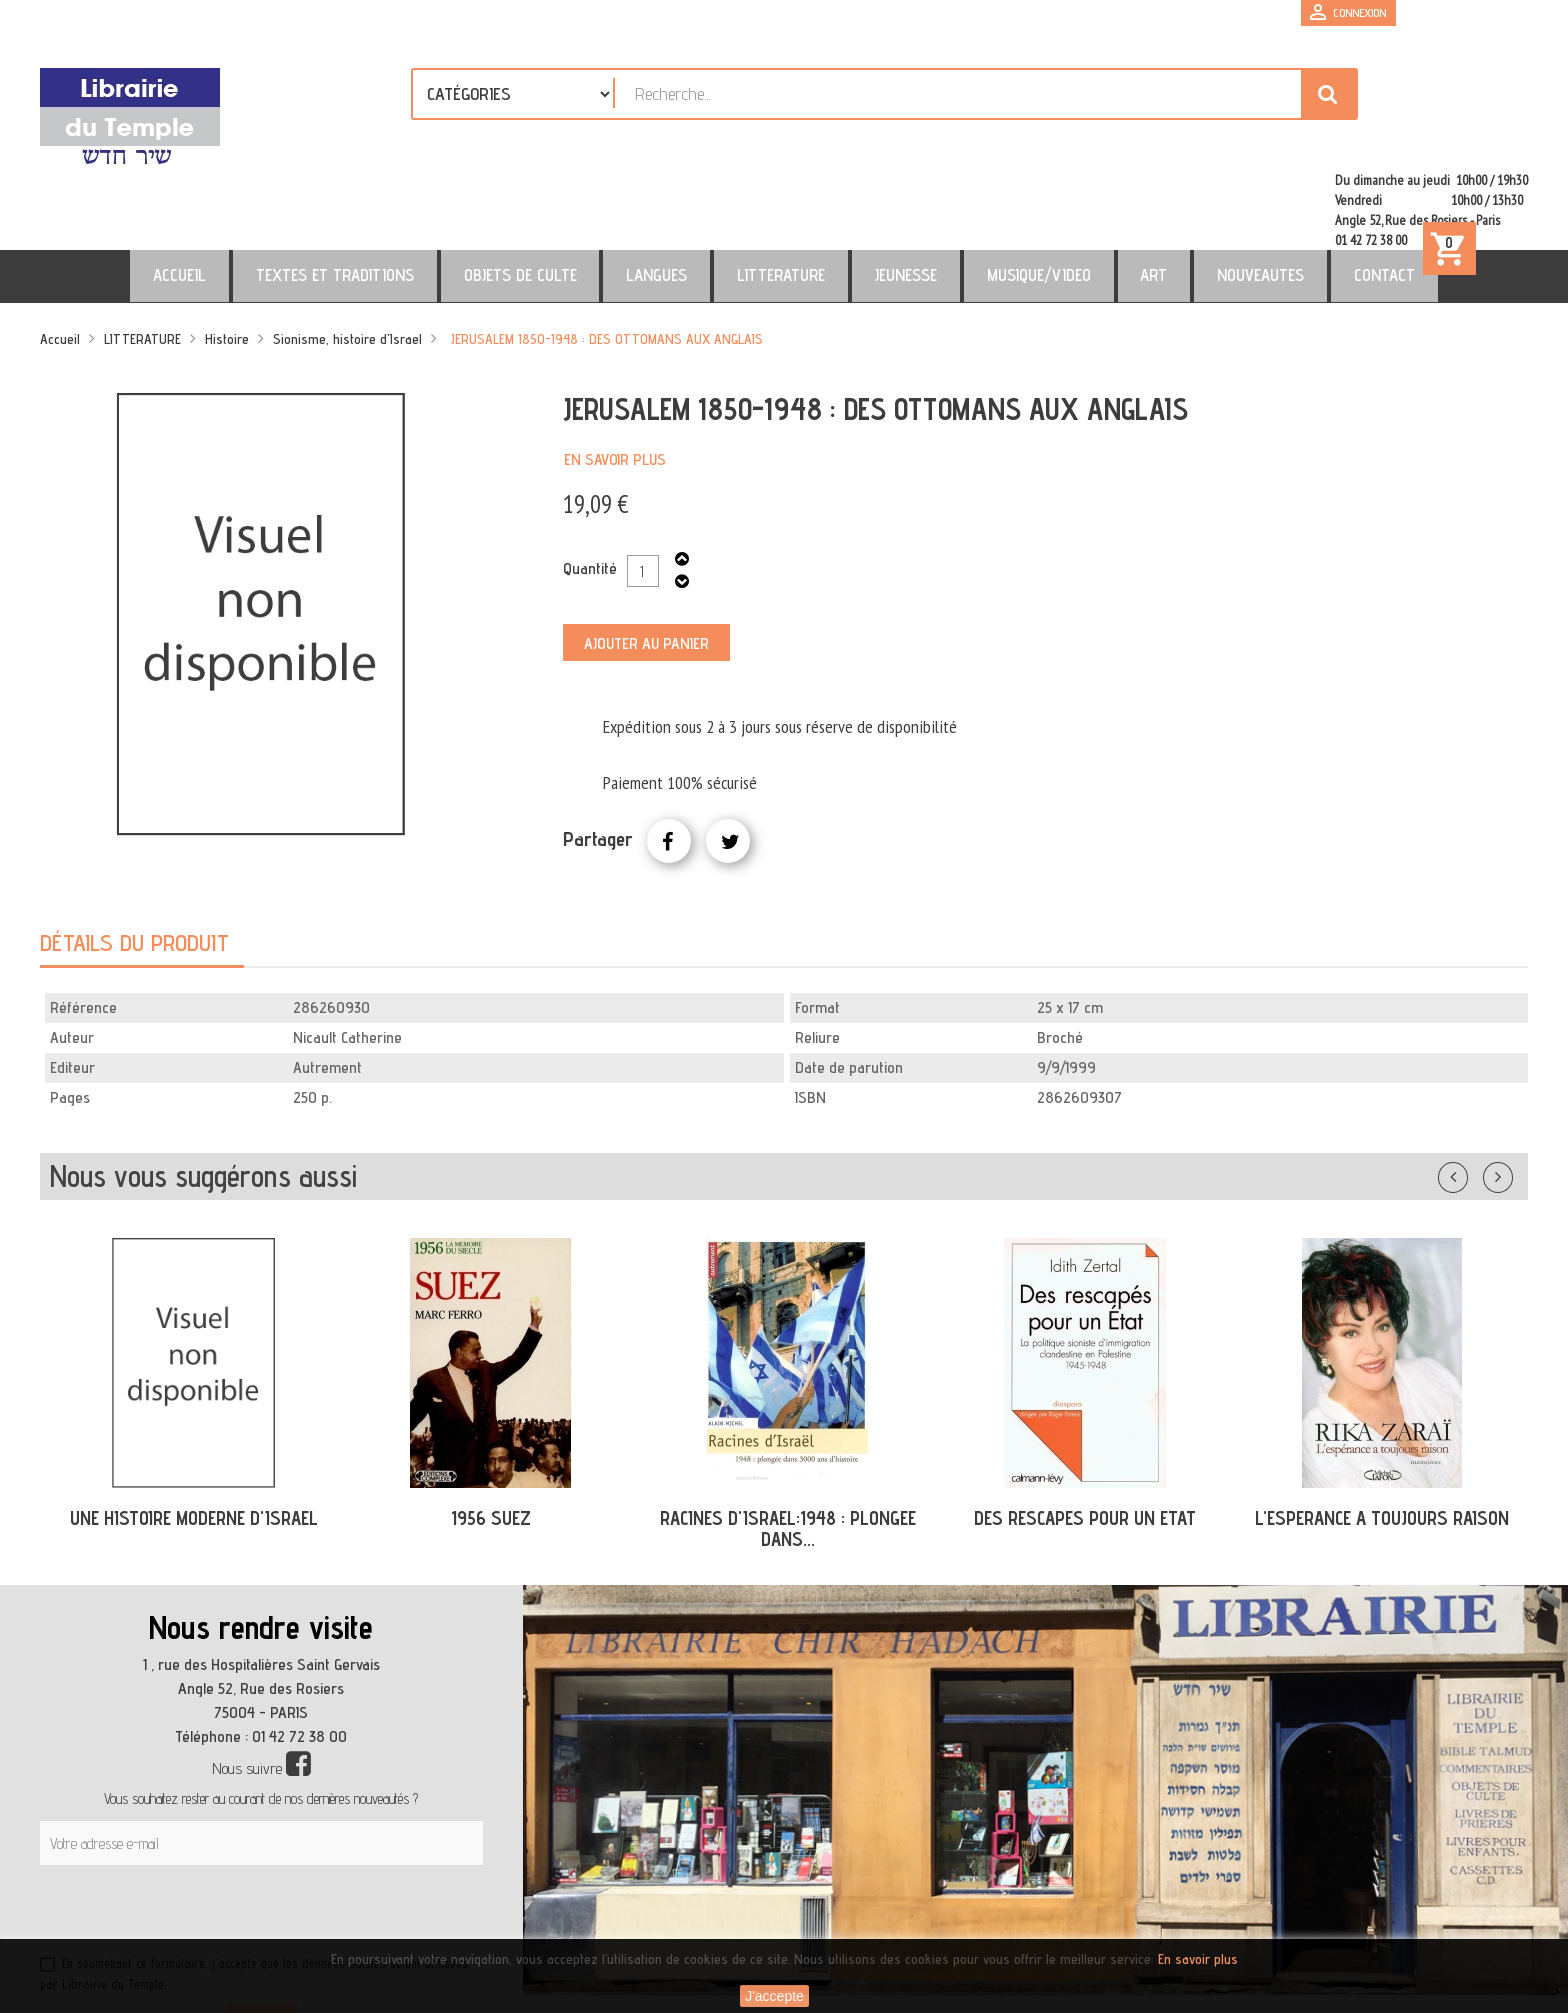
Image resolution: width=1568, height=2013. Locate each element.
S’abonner (261, 1934)
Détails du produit (134, 856)
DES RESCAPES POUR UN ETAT (1085, 1432)
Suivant (1511, 1087)
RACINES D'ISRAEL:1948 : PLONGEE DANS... (788, 1442)
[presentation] (232, 1828)
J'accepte (774, 1996)
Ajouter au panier (646, 557)
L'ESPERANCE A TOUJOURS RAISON (1382, 1432)
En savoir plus (615, 373)
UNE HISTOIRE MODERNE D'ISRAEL (194, 1432)
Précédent (1473, 1087)
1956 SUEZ (491, 1432)
